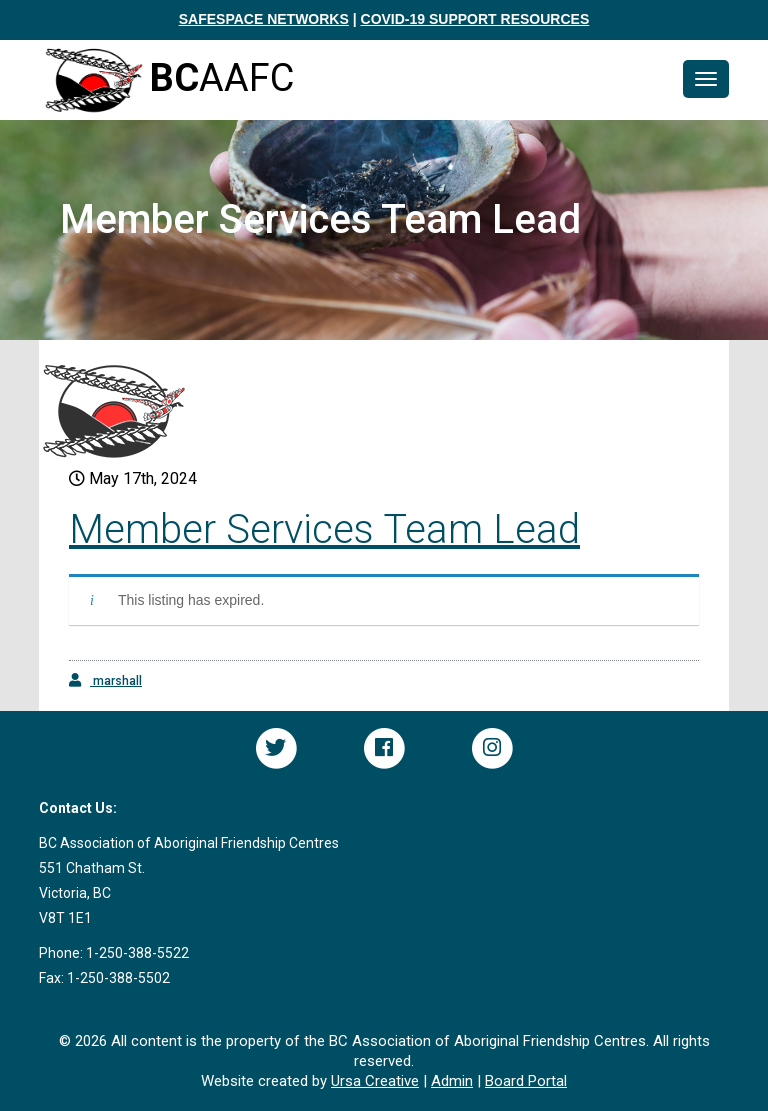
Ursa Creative (375, 1081)
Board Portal (526, 1081)
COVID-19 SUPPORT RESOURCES (475, 19)
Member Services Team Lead (324, 529)
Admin (452, 1081)
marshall (105, 680)
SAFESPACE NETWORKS (264, 19)
